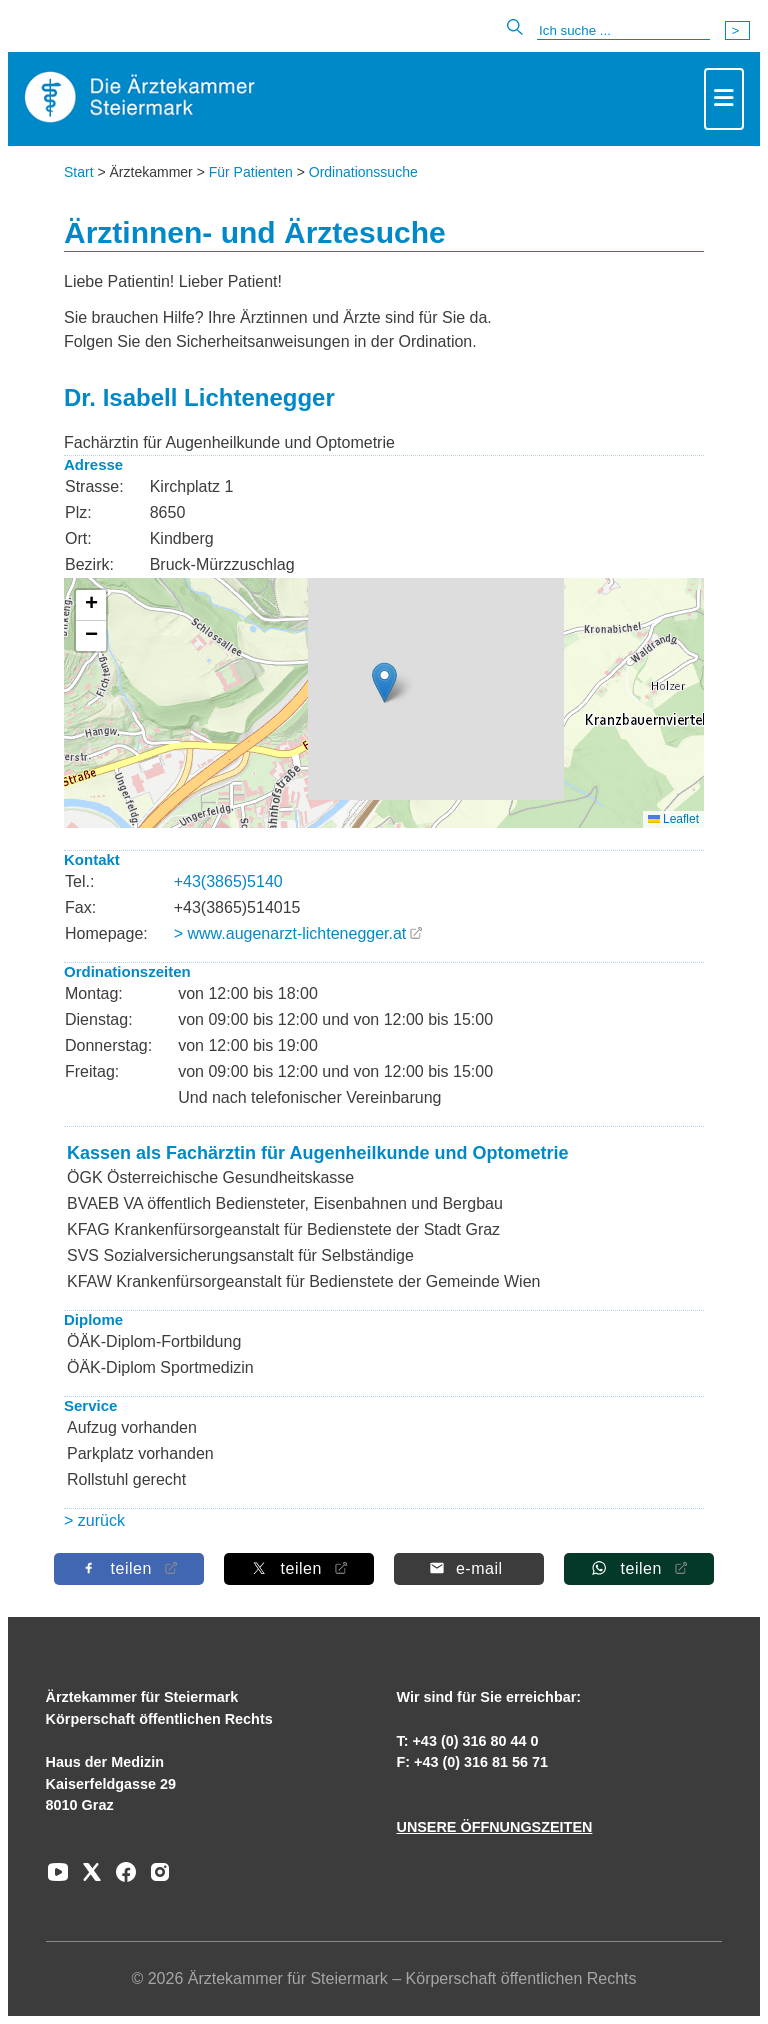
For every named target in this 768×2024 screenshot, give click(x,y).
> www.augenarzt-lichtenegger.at (290, 933)
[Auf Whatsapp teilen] (639, 1568)
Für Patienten (251, 172)
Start (79, 172)
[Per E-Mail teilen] (469, 1568)
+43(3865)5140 (228, 881)
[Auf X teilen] (299, 1568)
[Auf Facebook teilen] (129, 1568)
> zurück (94, 1520)
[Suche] (623, 31)
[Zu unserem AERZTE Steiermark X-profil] (87, 1879)
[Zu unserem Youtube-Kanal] (58, 1879)
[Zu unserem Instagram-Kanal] (155, 1879)
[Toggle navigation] (724, 99)
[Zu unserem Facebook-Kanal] (121, 1879)
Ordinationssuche (363, 172)
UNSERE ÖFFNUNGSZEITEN (494, 1827)
